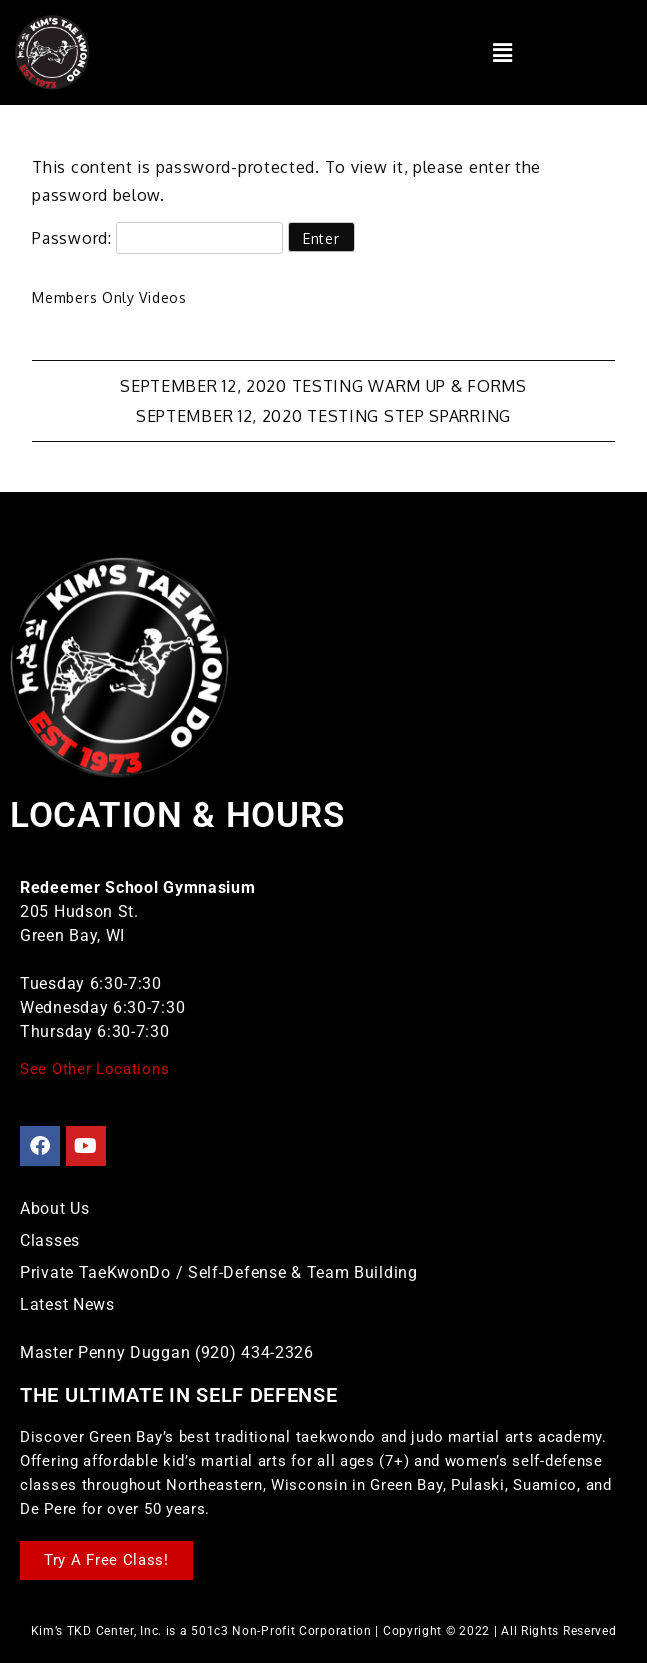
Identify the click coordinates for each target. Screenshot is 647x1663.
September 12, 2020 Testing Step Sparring (323, 416)
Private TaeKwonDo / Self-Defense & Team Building (219, 1272)
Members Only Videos (109, 297)
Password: (157, 238)
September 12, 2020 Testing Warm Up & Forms (323, 386)
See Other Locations (94, 1069)
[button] (502, 52)
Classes (50, 1240)
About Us (55, 1208)
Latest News (67, 1304)
